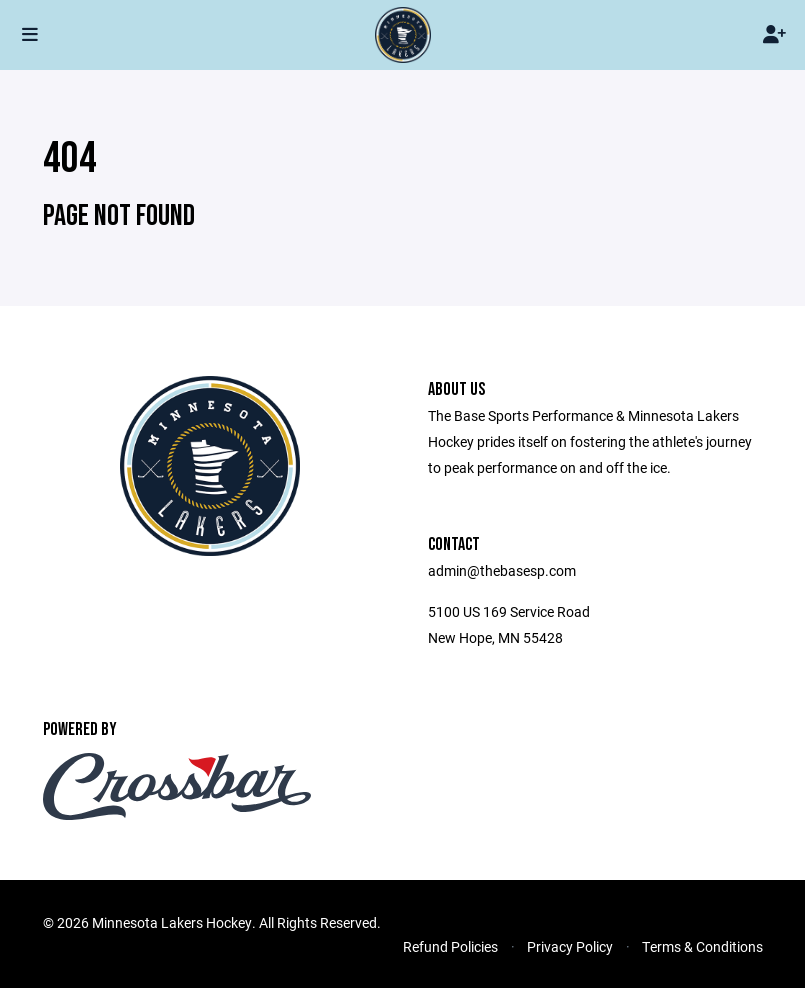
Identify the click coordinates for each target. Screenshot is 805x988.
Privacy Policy (570, 946)
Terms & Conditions (702, 946)
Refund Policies (450, 946)
